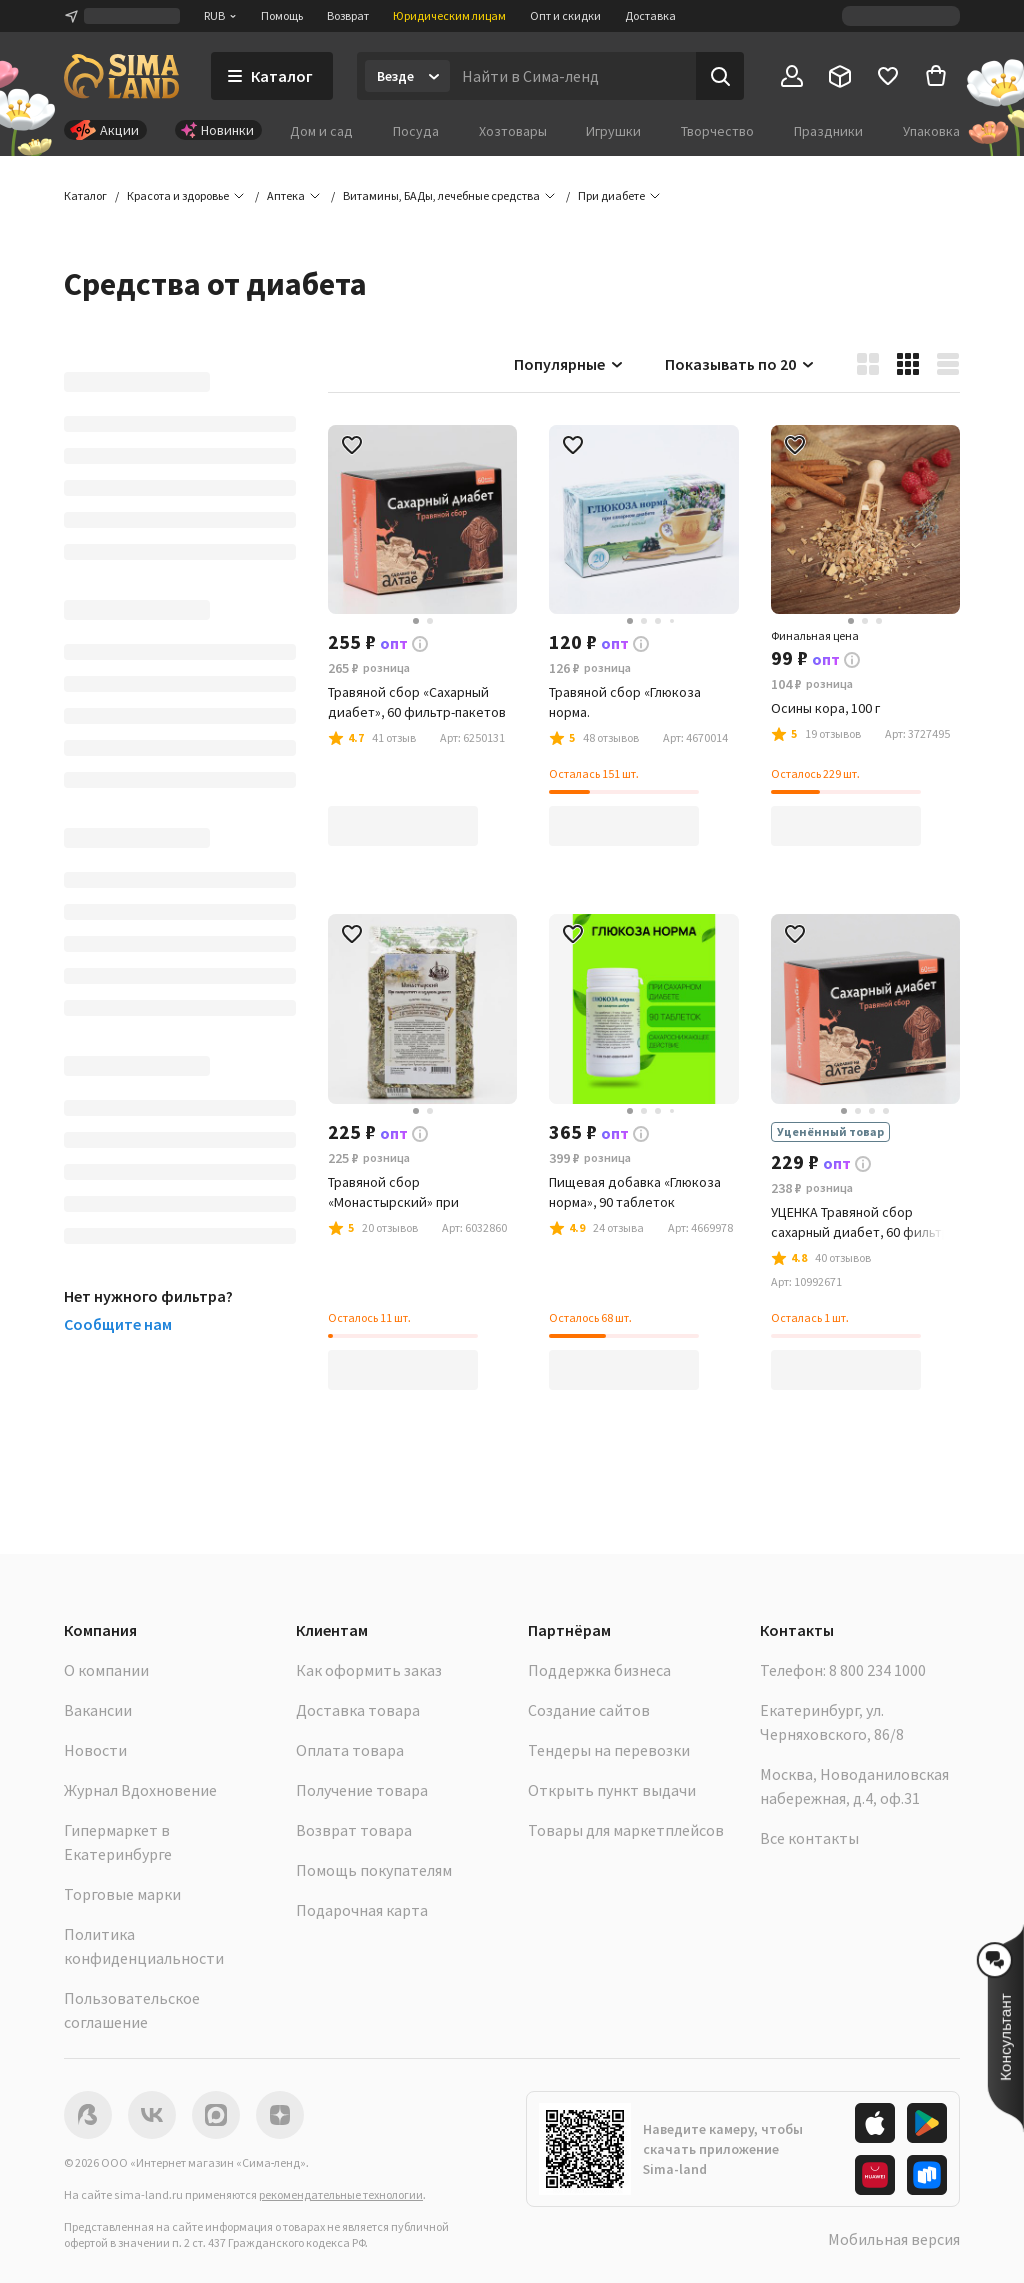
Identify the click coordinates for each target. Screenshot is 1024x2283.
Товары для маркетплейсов (626, 1830)
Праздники (828, 131)
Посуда (416, 131)
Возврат (348, 15)
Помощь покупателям (374, 1870)
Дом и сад (321, 131)
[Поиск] (720, 76)
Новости (95, 1750)
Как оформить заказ (369, 1670)
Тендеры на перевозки (609, 1750)
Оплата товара (350, 1750)
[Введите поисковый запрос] (573, 76)
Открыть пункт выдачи (612, 1790)
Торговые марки (122, 1894)
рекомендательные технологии (341, 2194)
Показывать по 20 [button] (740, 364)
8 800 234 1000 (877, 1670)
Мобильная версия (894, 2239)
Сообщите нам (118, 1324)
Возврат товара (354, 1830)
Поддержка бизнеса (599, 1670)
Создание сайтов (589, 1710)
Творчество (717, 131)
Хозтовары (513, 131)
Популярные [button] (569, 364)
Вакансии (98, 1710)
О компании (106, 1670)
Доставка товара (358, 1710)
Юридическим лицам (449, 15)
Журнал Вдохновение (140, 1790)
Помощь (282, 15)
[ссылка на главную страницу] (121, 76)
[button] (611, 196)
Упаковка (931, 131)
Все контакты (809, 1838)
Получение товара (362, 1790)
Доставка (650, 15)
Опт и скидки (565, 15)
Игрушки (613, 131)
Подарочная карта (362, 1910)
